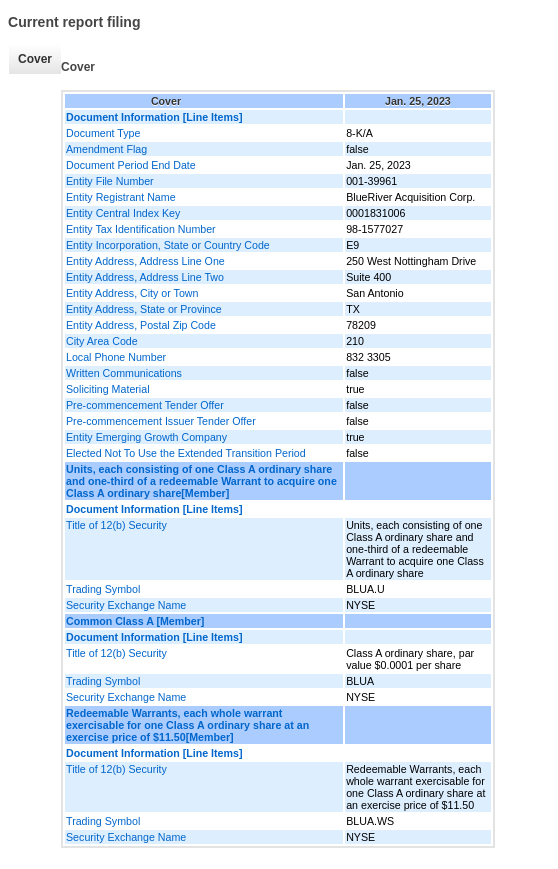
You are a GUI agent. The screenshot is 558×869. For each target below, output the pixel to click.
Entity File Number (110, 181)
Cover (35, 59)
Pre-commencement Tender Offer (145, 405)
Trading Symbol (103, 589)
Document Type (103, 133)
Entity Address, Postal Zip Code (141, 325)
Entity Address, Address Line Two (145, 277)
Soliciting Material (108, 389)
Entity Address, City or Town (132, 293)
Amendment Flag (106, 149)
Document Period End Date (131, 165)
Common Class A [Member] (135, 621)
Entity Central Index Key (123, 213)
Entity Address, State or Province (144, 309)
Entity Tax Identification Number (141, 229)
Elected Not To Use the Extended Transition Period (186, 453)
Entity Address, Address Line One (145, 261)
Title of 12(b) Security (116, 525)
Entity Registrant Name (121, 197)
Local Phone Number (116, 357)
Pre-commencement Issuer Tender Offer (161, 421)
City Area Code (102, 341)
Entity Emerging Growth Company (146, 437)
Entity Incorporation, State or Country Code (168, 245)
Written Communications (124, 373)
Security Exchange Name (126, 605)
